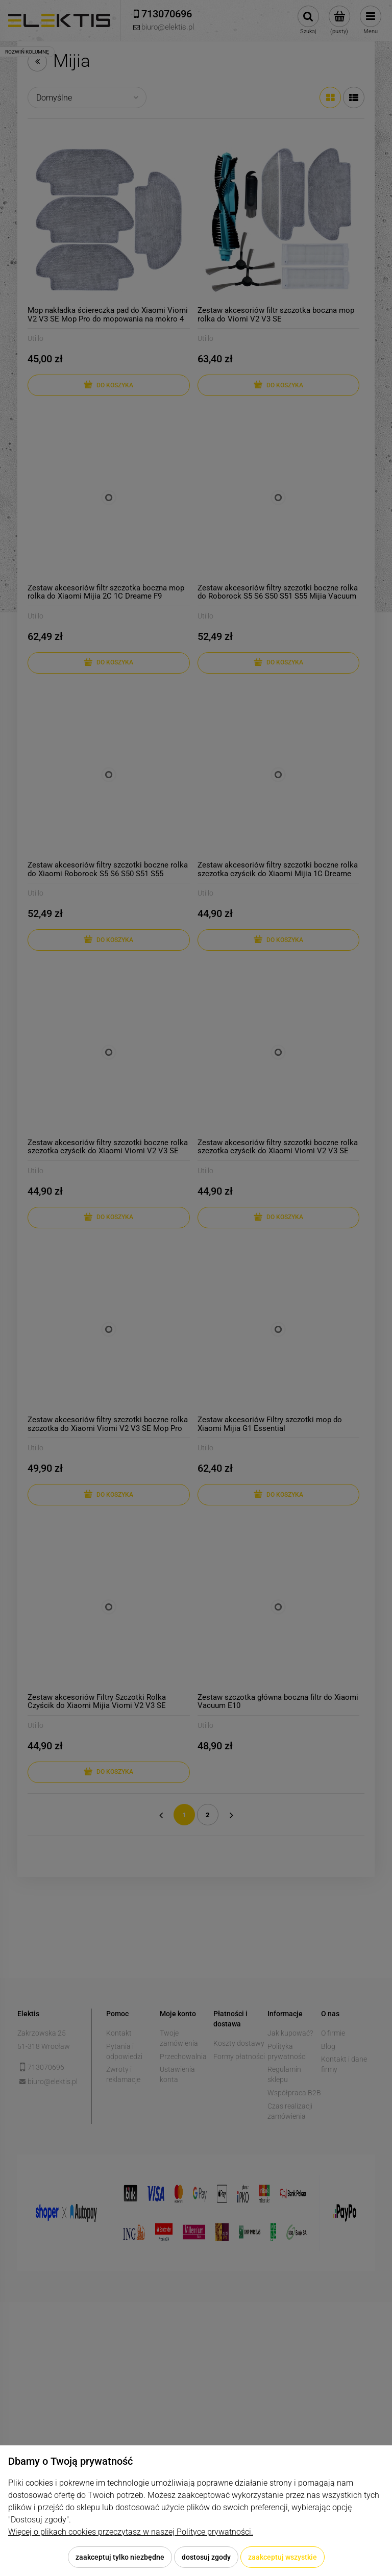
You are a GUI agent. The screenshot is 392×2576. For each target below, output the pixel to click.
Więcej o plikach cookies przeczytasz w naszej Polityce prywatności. (130, 2532)
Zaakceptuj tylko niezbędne (120, 2557)
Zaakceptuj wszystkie (282, 2557)
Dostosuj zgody (206, 2557)
